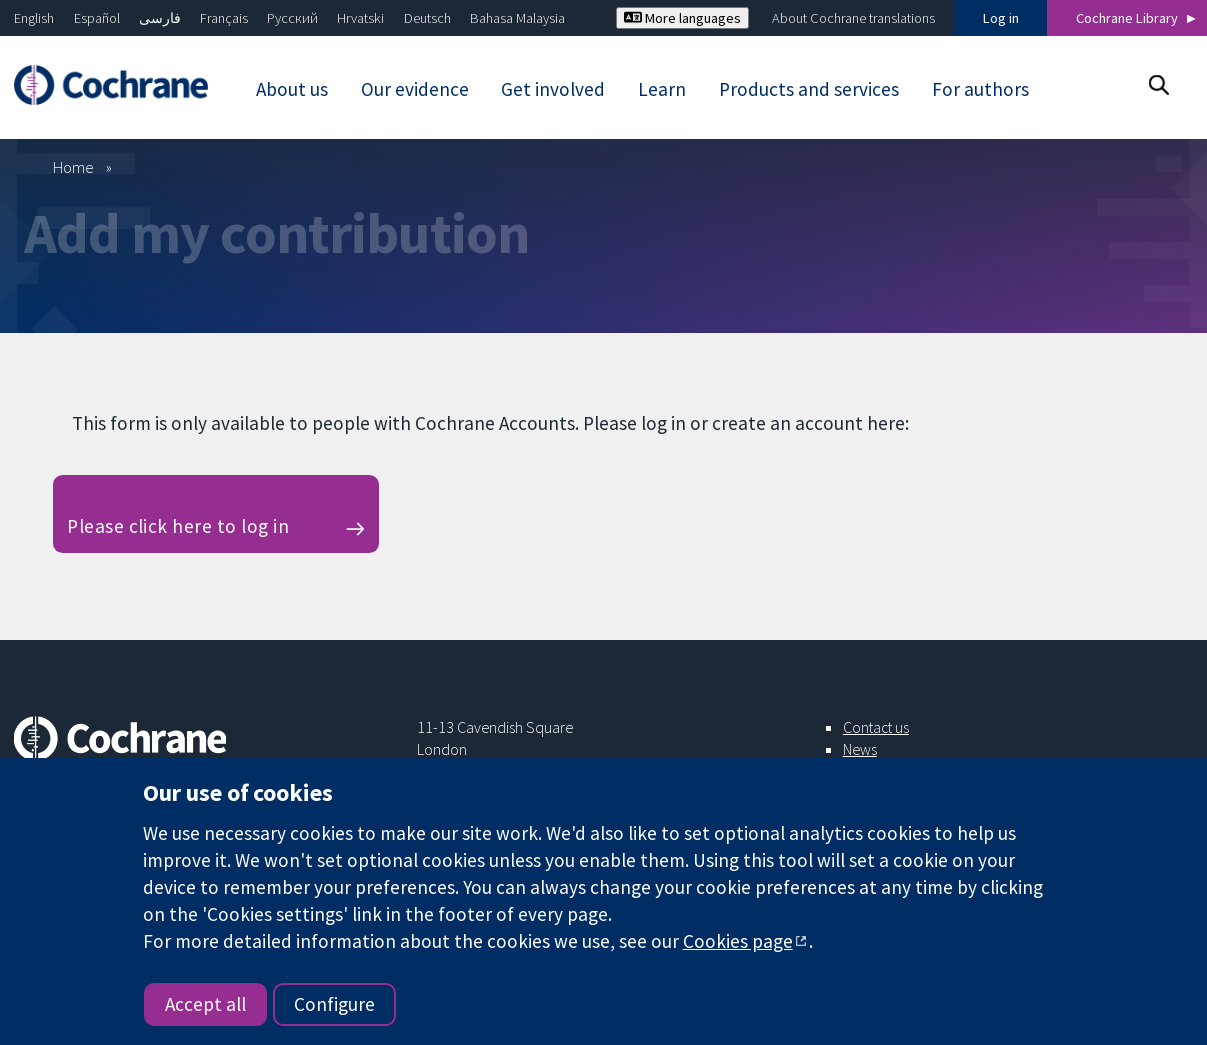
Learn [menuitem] (662, 89)
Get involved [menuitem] (553, 89)
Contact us (876, 727)
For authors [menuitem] (980, 89)
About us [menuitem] (292, 89)
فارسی (160, 18)
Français (224, 18)
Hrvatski (360, 18)
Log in (1001, 18)
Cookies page (738, 941)
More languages (682, 18)
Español (97, 18)
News (860, 749)
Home (73, 167)
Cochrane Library (1127, 18)
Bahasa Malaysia (517, 18)
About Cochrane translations (853, 18)
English (34, 18)
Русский (292, 18)
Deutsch (427, 18)
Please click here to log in (178, 526)
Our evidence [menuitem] (415, 89)
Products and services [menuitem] (809, 89)
